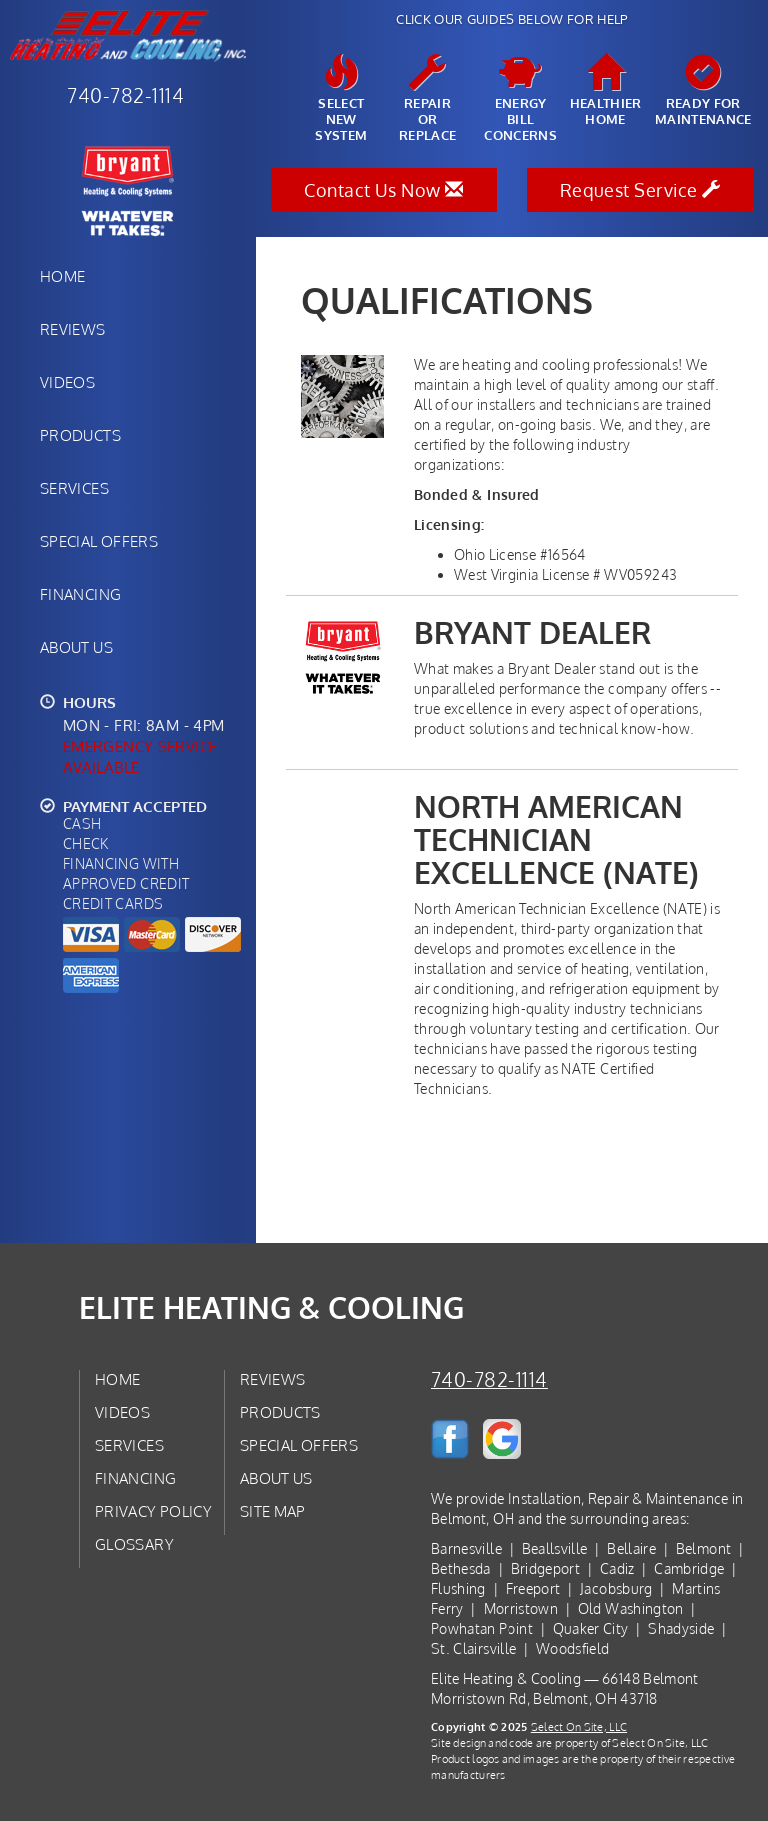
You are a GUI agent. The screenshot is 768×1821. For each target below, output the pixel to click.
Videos (67, 382)
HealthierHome (606, 91)
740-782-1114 (489, 1379)
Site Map (273, 1511)
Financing (80, 594)
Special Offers (99, 541)
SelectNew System (341, 99)
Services (74, 488)
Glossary (134, 1544)
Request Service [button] (640, 190)
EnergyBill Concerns (520, 99)
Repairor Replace (427, 99)
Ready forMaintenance (703, 91)
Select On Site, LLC (579, 1726)
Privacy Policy (153, 1511)
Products (80, 435)
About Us (76, 647)
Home (62, 276)
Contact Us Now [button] (383, 190)
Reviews (73, 329)
